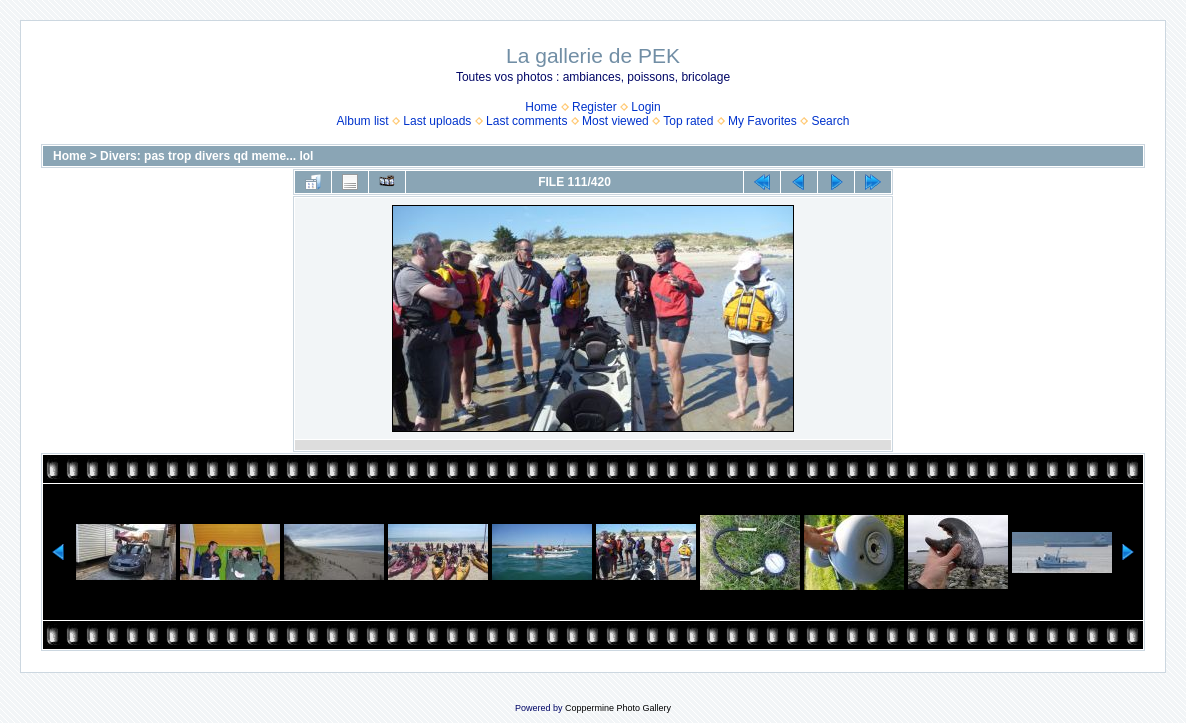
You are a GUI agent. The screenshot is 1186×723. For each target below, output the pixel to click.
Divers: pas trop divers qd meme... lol (206, 156)
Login (645, 107)
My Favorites (762, 121)
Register (594, 107)
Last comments (526, 121)
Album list (363, 121)
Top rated (688, 121)
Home (541, 107)
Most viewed (615, 121)
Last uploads (437, 121)
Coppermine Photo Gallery (618, 708)
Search (830, 121)
